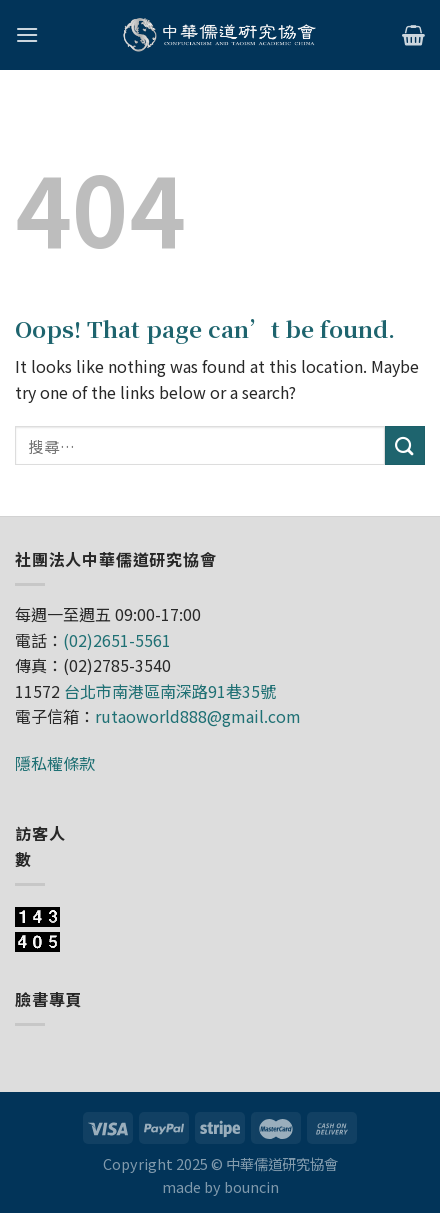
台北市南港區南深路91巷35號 (170, 691)
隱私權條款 (55, 763)
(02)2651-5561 (117, 640)
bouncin (251, 1186)
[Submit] (405, 445)
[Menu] (27, 34)
